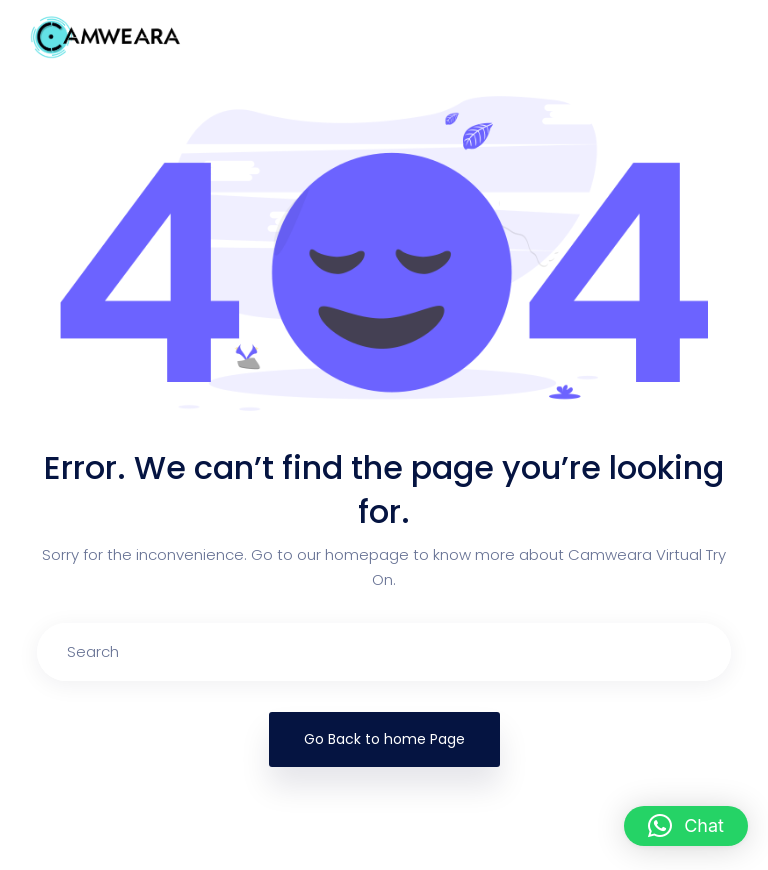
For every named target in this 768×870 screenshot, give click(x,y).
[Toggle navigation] (712, 37)
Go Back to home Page (384, 739)
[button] (686, 826)
